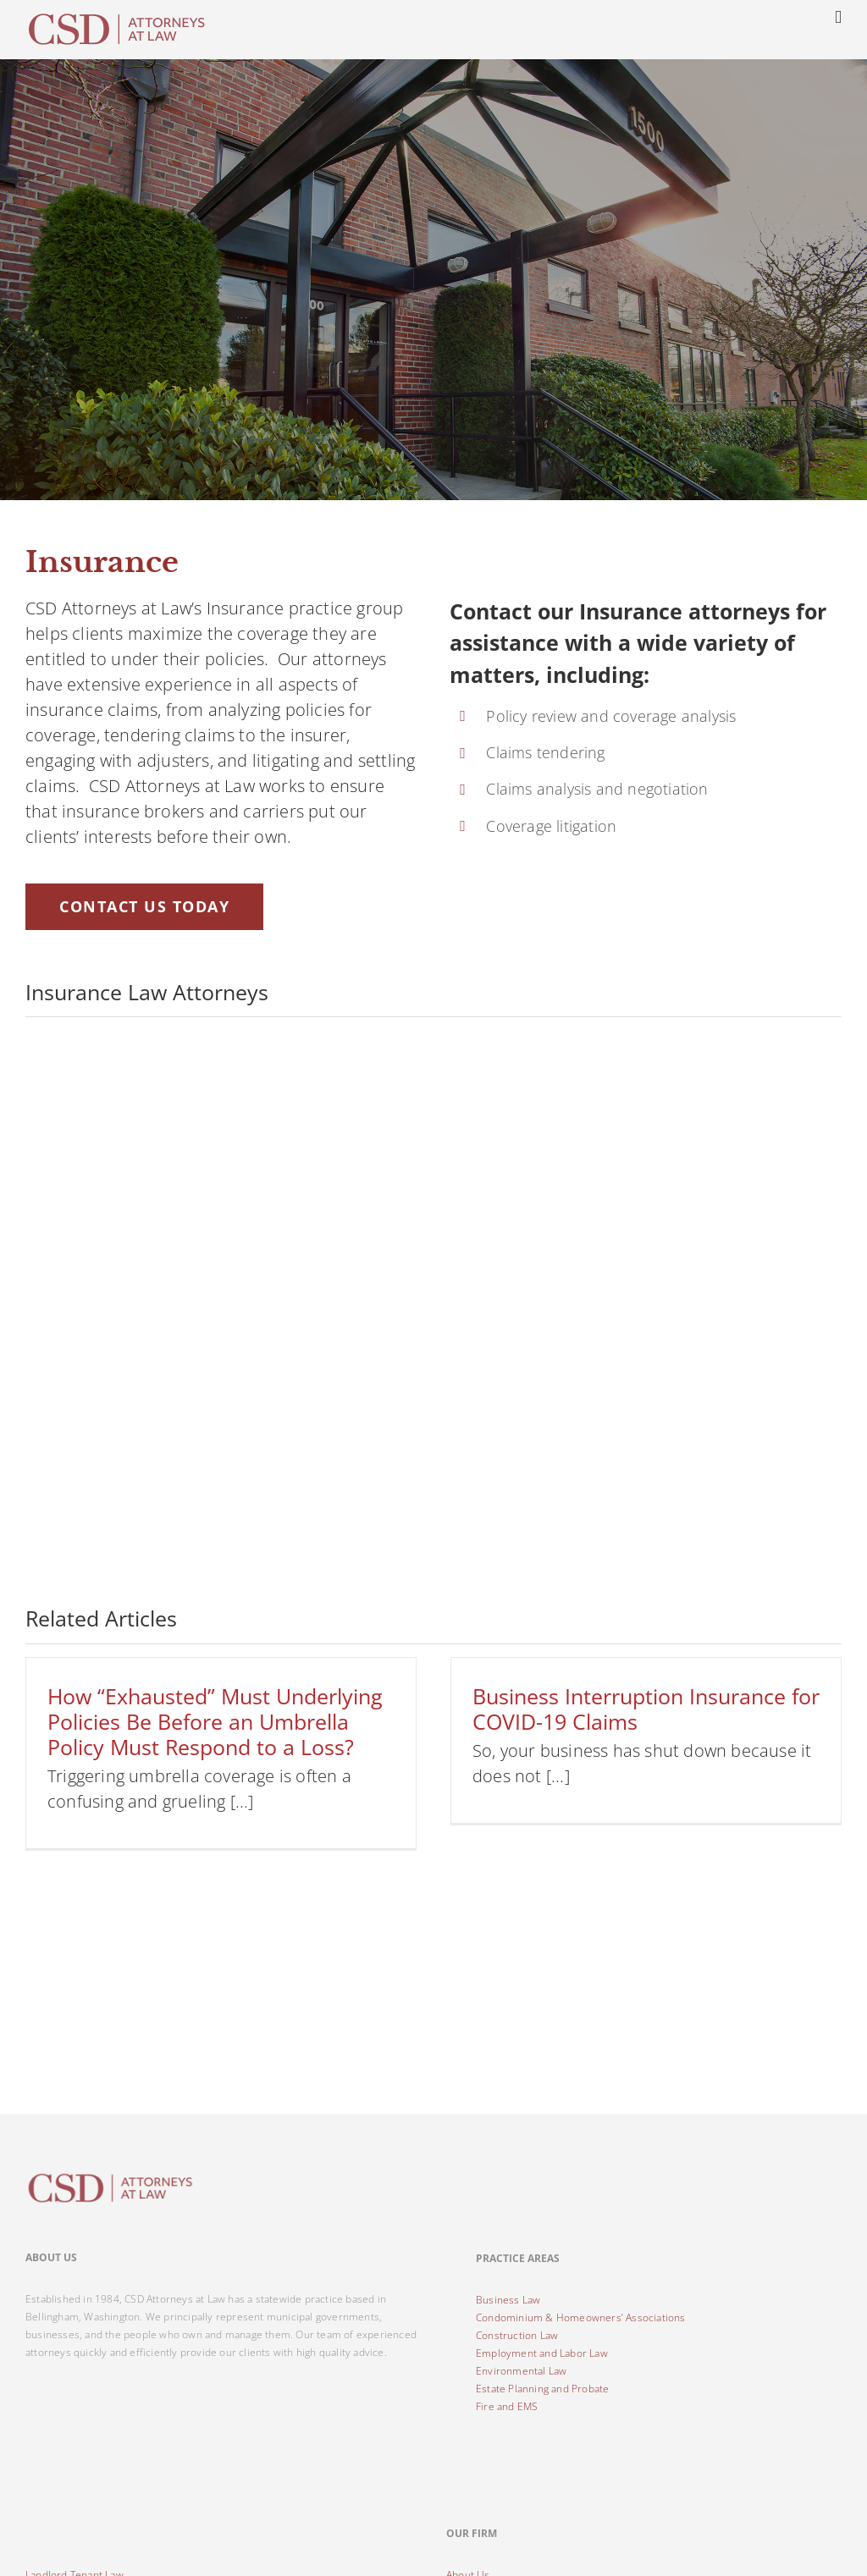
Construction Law (517, 2335)
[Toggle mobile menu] (838, 17)
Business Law (508, 2300)
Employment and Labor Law (542, 2353)
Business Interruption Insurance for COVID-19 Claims (646, 1709)
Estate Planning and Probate (542, 2388)
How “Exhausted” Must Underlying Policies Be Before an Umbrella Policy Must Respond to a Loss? (215, 1721)
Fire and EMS (507, 2406)
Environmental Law (521, 2371)
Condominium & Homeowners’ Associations (581, 2317)
